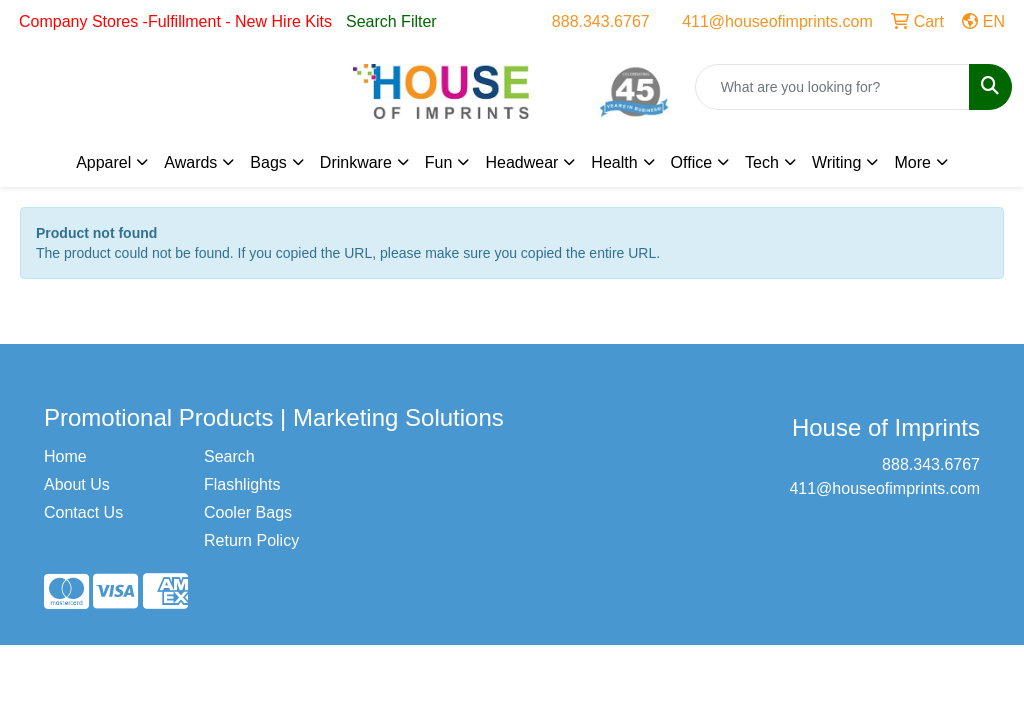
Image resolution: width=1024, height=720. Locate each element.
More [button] (912, 162)
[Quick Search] (832, 87)
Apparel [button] (103, 162)
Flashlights (242, 484)
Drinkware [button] (356, 162)
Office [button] (692, 162)
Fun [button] (439, 162)
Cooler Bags (248, 512)
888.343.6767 (601, 21)
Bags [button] (268, 162)
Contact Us (83, 512)
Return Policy (251, 540)
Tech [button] (762, 162)
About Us (77, 484)
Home (65, 456)
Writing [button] (837, 162)
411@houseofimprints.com (777, 21)
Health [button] (614, 162)
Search (229, 456)
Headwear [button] (521, 162)
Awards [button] (190, 162)
